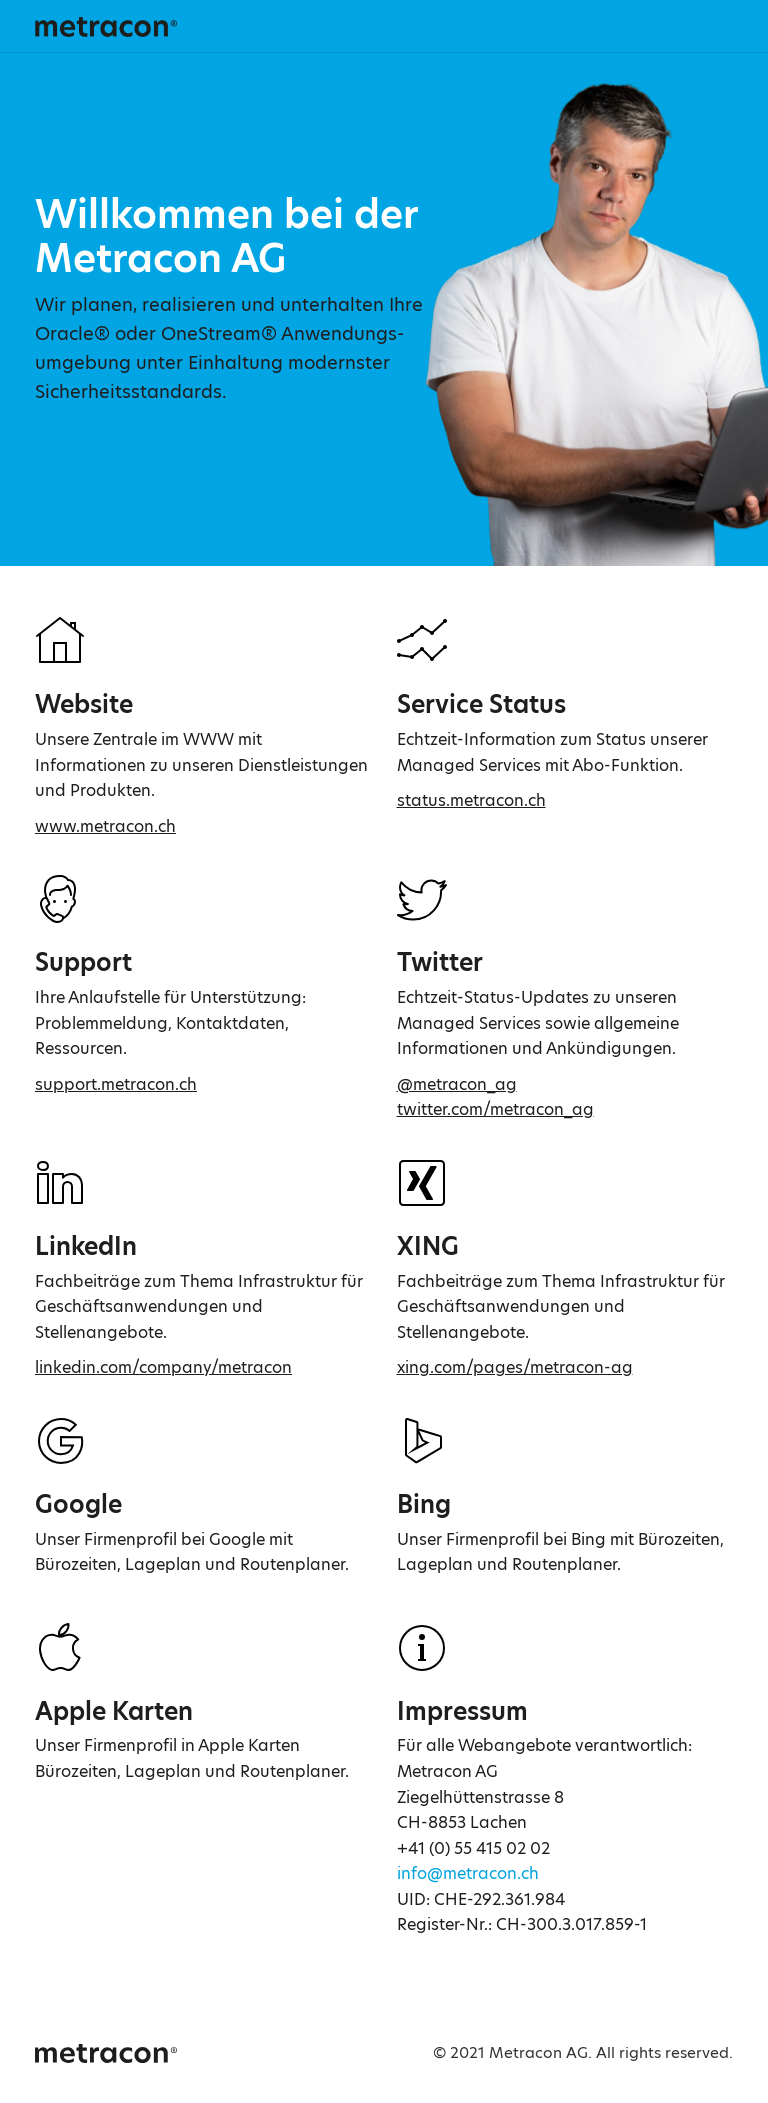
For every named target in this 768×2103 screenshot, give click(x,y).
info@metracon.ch (468, 1873)
